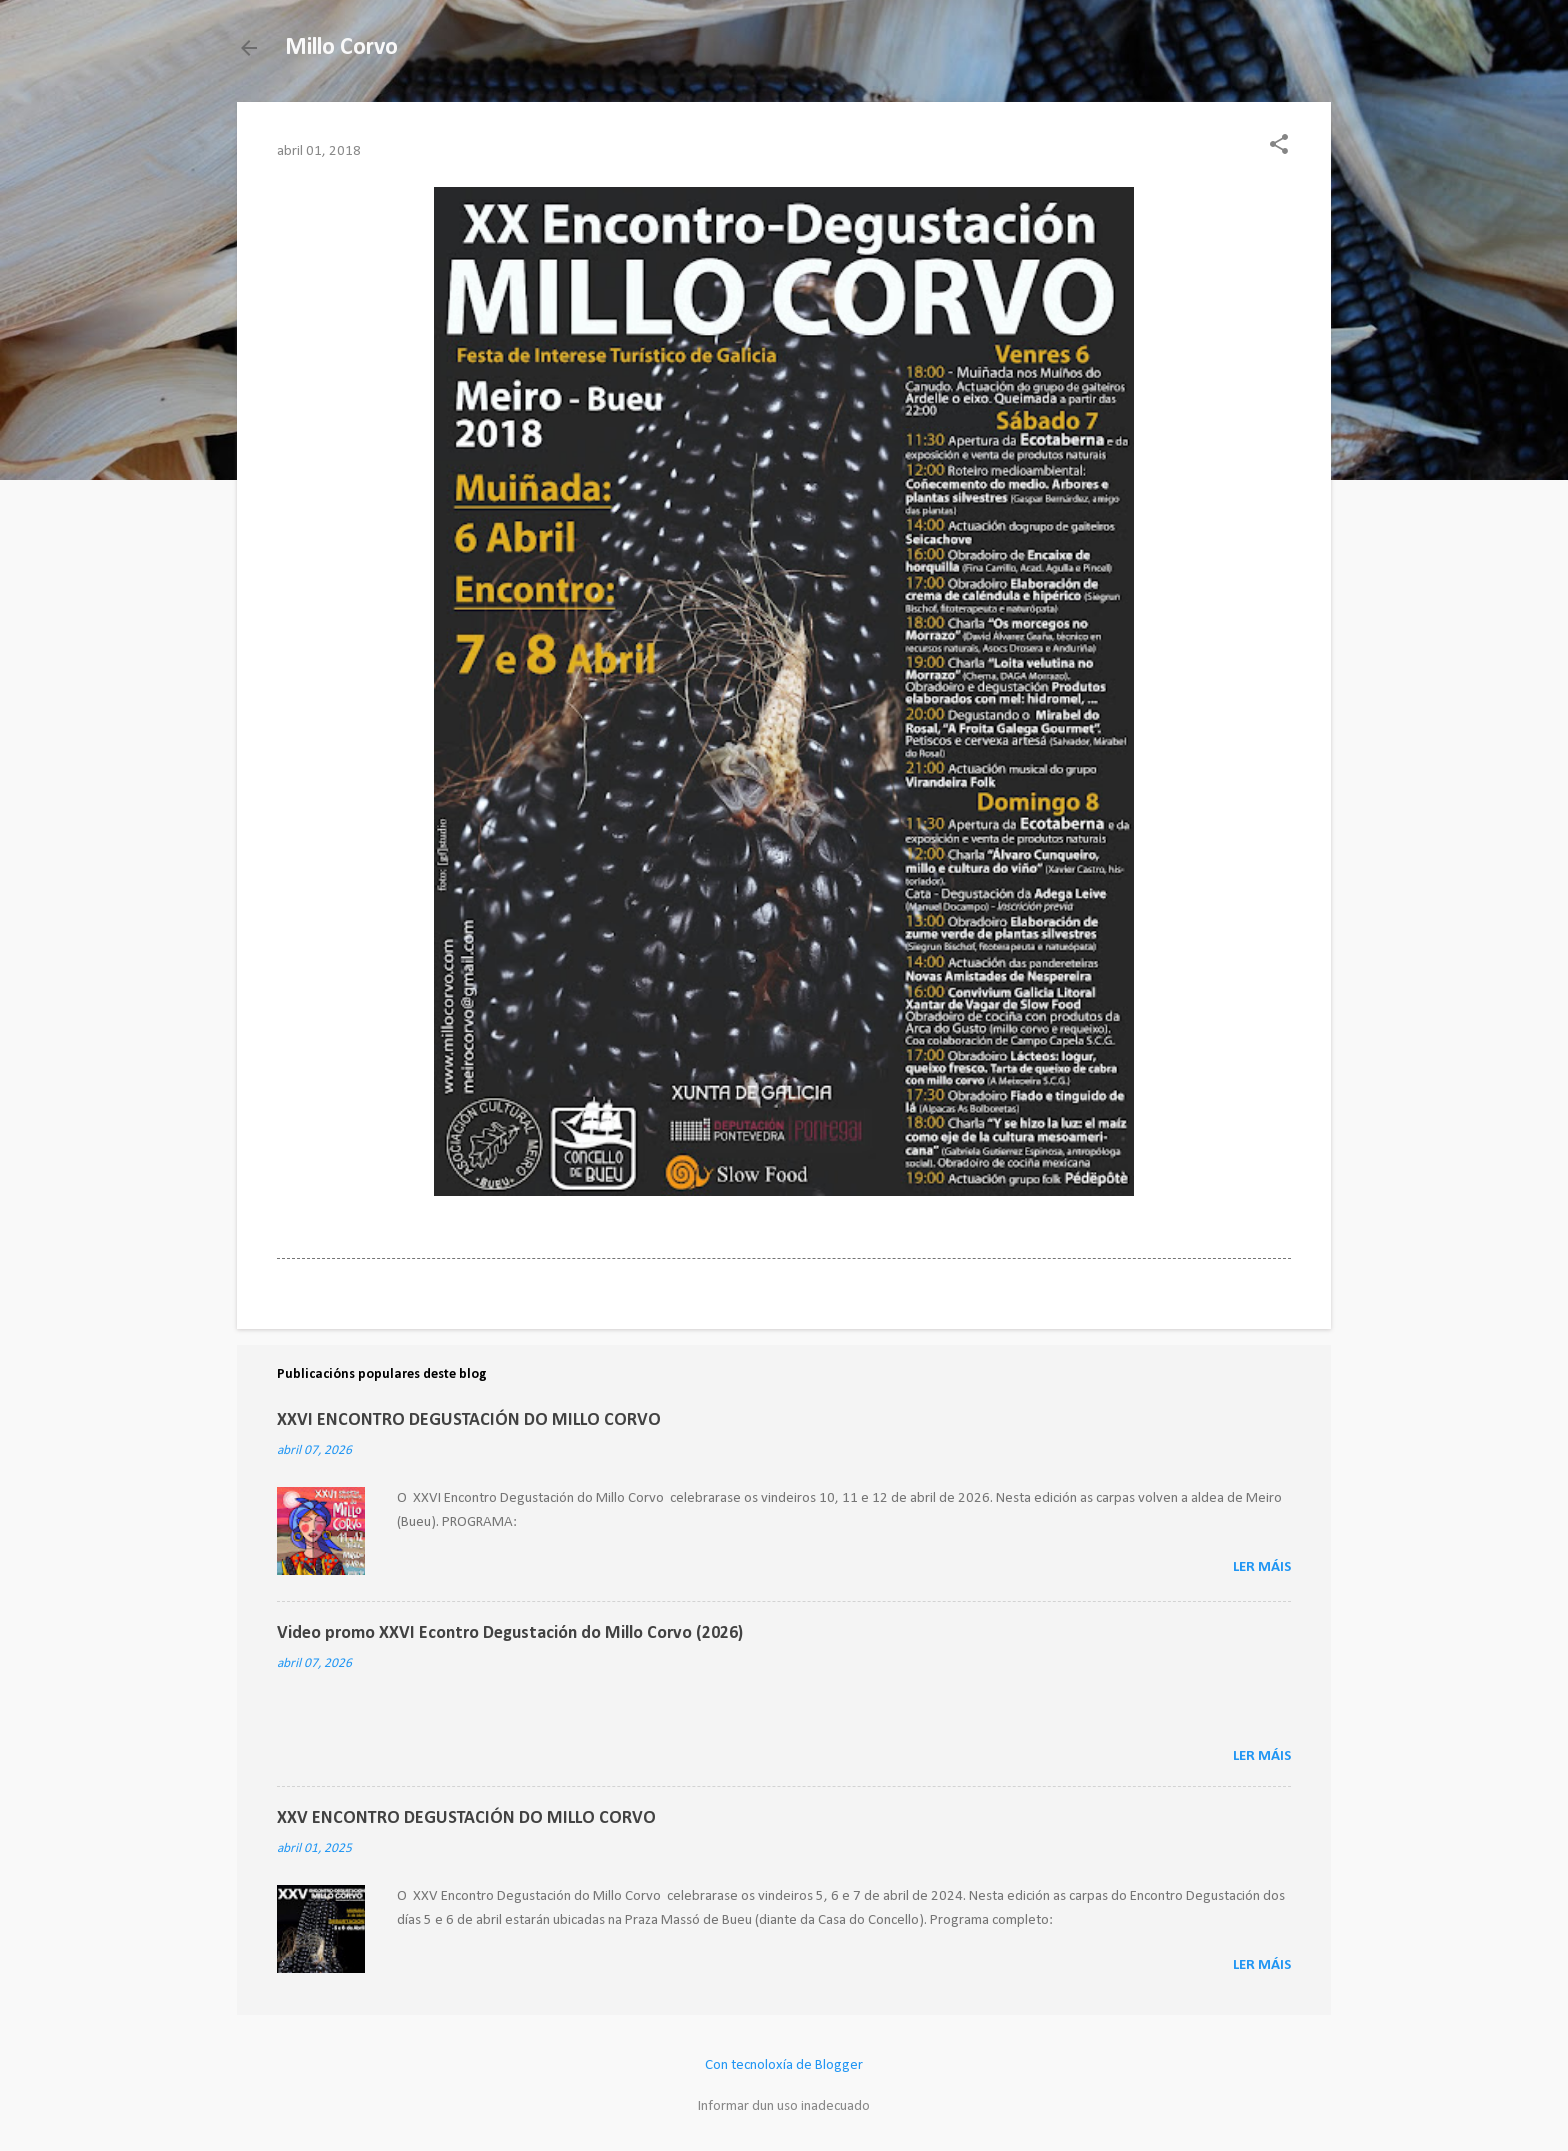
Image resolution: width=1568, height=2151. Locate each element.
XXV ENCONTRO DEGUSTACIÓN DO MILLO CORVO (466, 1818)
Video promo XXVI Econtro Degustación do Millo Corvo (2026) (510, 1633)
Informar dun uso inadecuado (784, 2106)
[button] (1279, 146)
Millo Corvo (341, 48)
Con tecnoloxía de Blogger (784, 2065)
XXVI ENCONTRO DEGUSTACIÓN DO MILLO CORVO (469, 1420)
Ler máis (1262, 1567)
